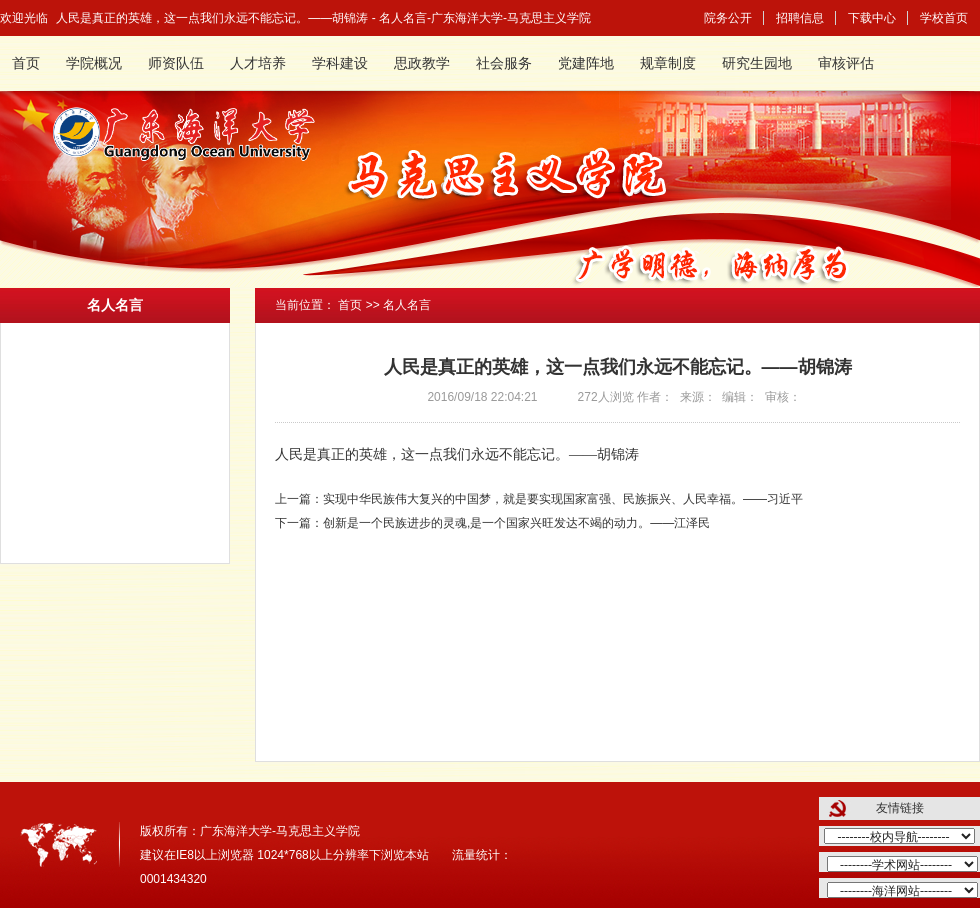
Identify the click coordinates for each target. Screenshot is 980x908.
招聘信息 (800, 18)
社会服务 (504, 63)
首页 (26, 63)
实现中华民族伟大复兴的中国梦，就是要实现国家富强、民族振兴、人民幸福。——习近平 (563, 499)
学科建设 (340, 63)
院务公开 (728, 18)
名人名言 (407, 305)
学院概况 (94, 63)
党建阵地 (586, 63)
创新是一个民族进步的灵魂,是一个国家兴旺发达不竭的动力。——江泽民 (516, 523)
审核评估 (846, 63)
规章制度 (668, 63)
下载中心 (872, 18)
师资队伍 (176, 63)
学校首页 (944, 18)
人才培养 (258, 63)
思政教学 (422, 63)
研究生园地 (757, 63)
